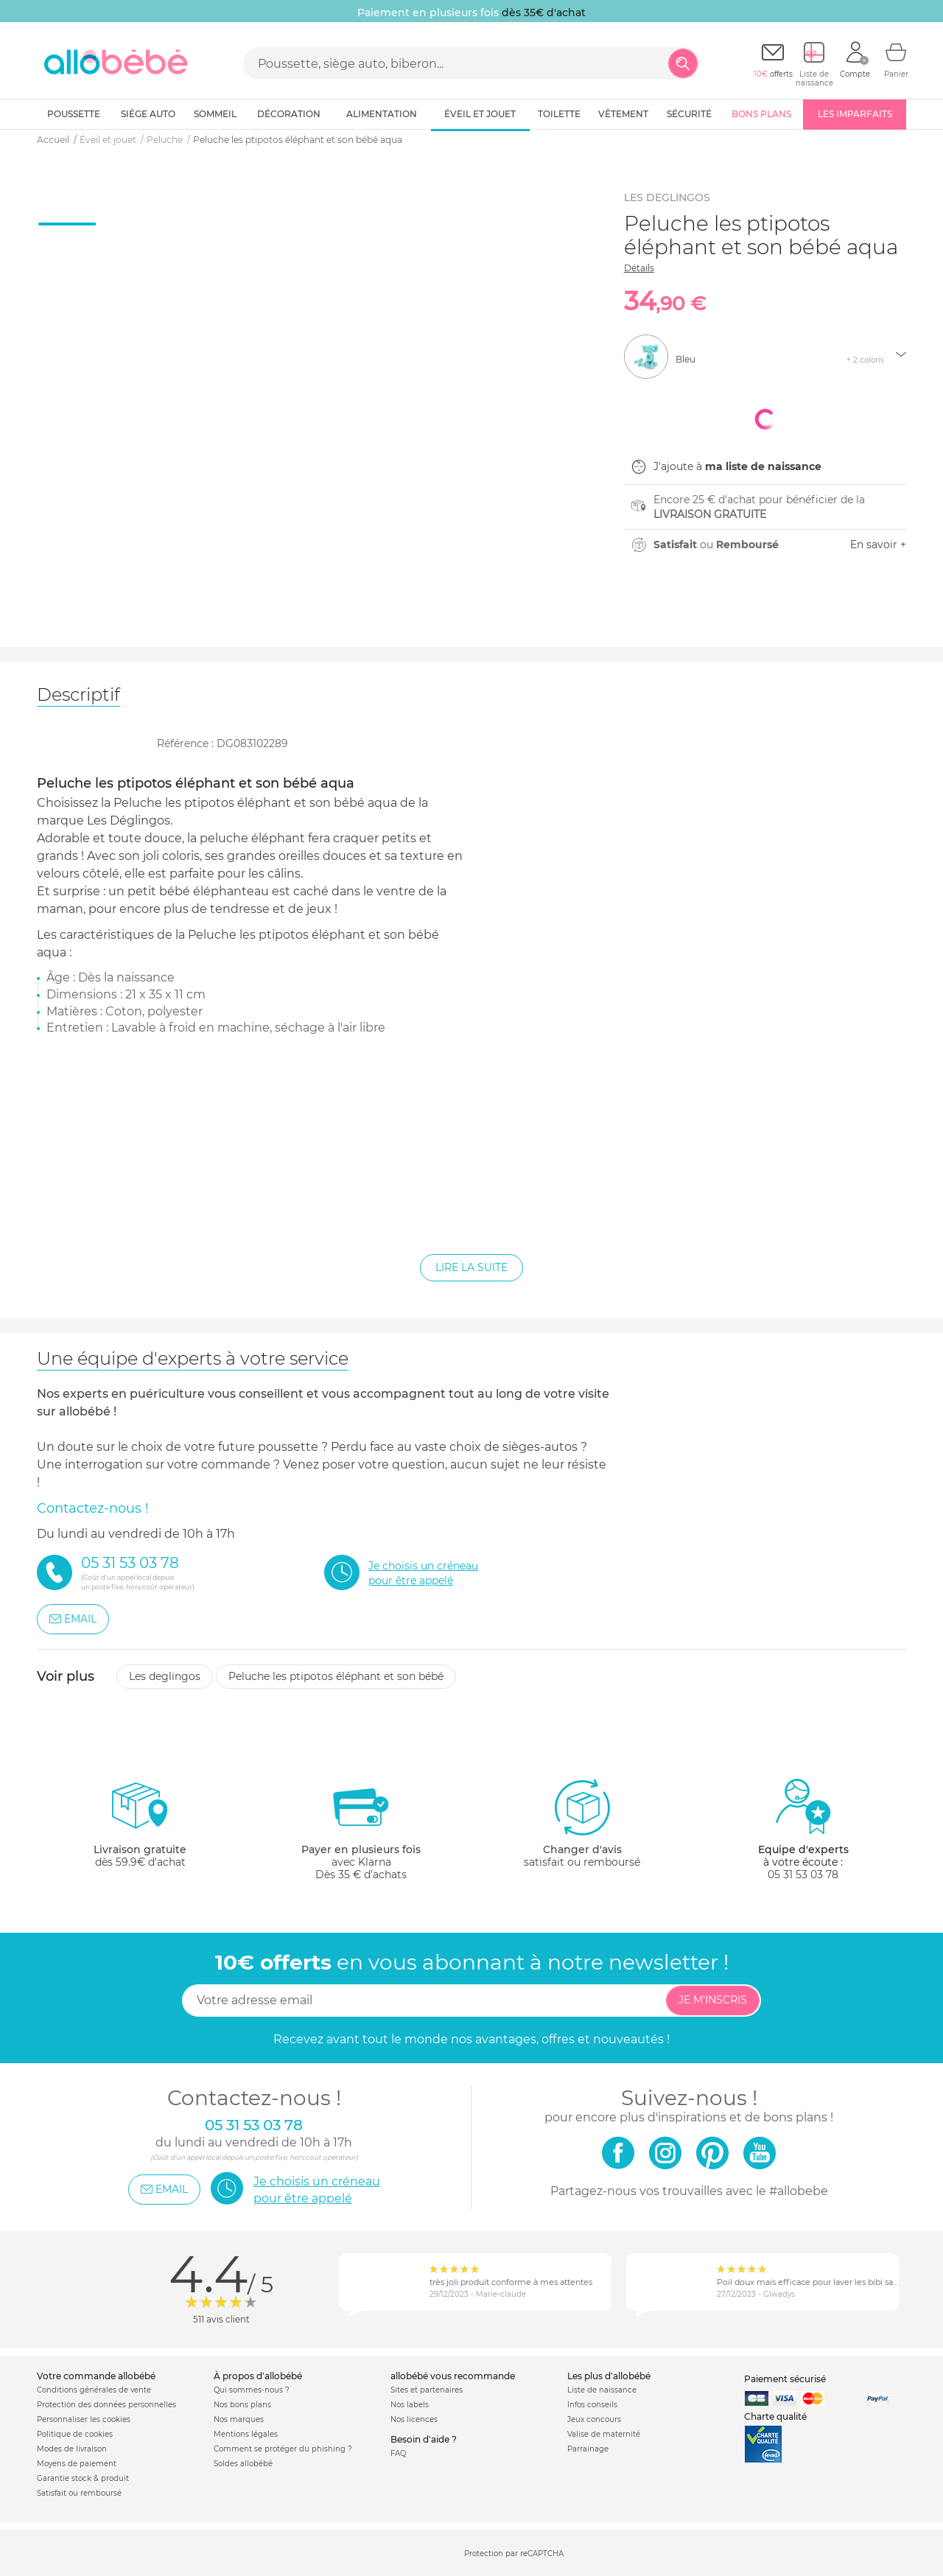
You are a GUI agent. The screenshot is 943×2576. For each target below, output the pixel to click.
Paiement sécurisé (785, 2378)
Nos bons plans (242, 2404)
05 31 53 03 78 (803, 1874)
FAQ (398, 2453)
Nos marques (239, 2419)
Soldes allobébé (243, 2463)
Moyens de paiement (76, 2463)
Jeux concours (594, 2419)
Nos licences (414, 2419)
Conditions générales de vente (94, 2390)
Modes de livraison (72, 2449)
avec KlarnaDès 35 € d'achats (361, 1829)
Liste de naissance (602, 2390)
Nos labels (409, 2404)
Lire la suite (471, 1267)
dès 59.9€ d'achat (140, 1829)
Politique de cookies (75, 2434)
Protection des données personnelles (106, 2404)
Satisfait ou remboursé (79, 2493)
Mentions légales (246, 2434)
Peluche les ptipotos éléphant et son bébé (336, 1676)
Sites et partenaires (426, 2390)
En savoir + (878, 544)
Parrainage (588, 2449)
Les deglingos (164, 1676)
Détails (639, 267)
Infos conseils (592, 2404)
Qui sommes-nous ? (252, 2390)
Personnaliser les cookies (83, 2419)
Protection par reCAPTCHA (514, 2553)
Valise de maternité (603, 2434)
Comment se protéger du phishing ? (283, 2449)
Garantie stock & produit (83, 2478)
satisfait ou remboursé (582, 1823)
